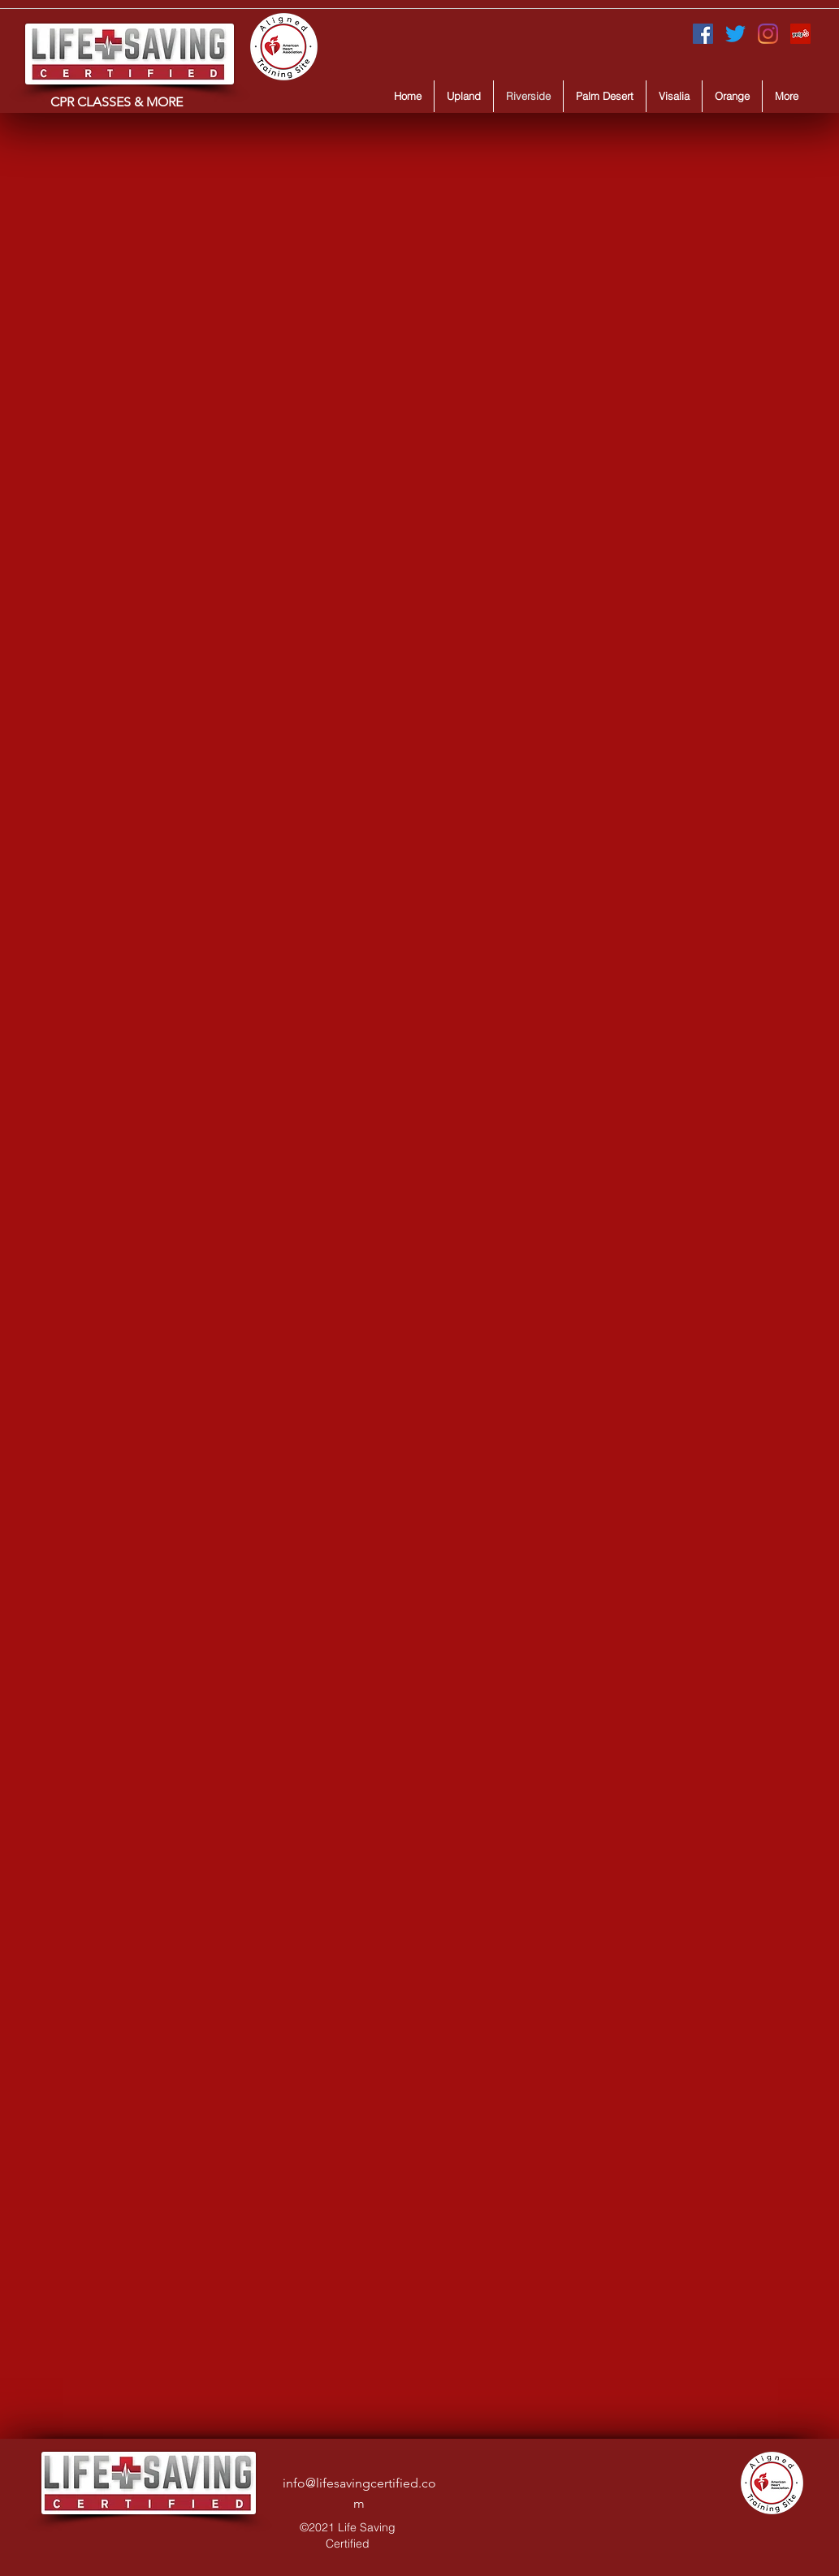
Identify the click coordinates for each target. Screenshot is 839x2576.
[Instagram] (768, 34)
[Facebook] (703, 34)
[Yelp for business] (800, 34)
